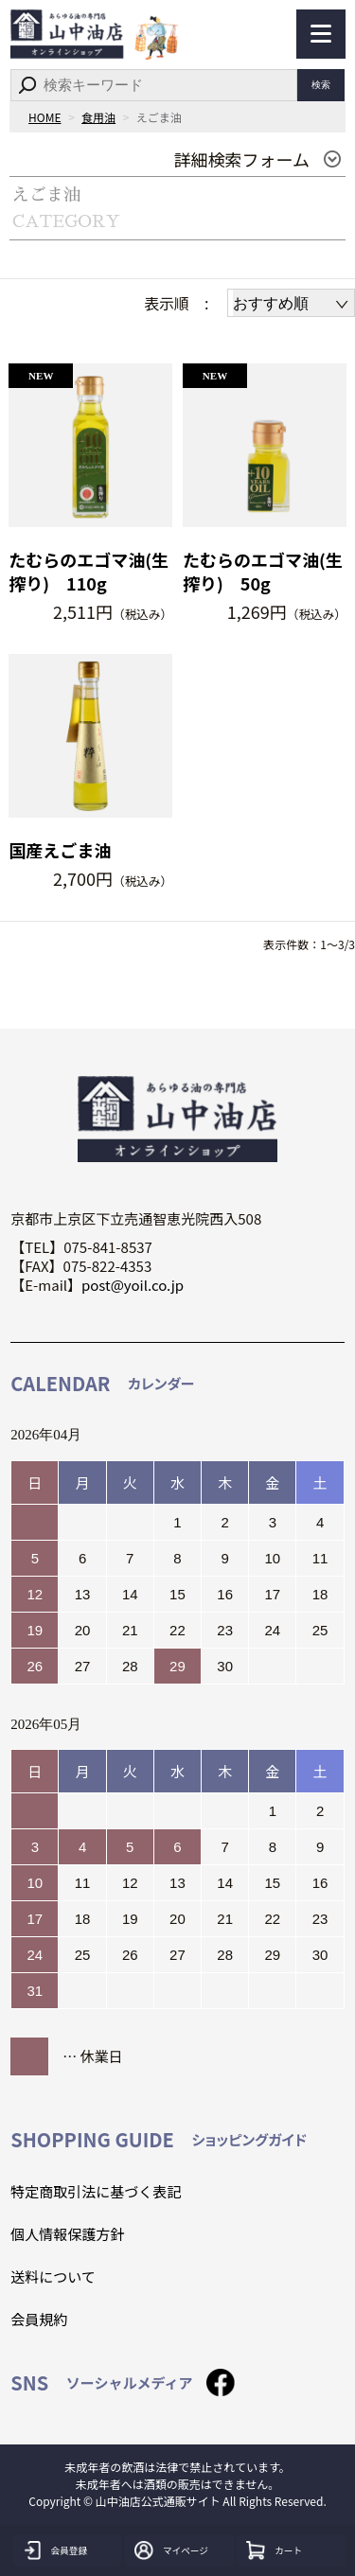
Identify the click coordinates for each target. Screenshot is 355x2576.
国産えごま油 (60, 850)
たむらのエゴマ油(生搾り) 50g (263, 571)
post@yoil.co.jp (132, 1285)
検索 (321, 85)
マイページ (192, 2550)
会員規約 (38, 2319)
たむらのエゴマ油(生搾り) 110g (89, 571)
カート (292, 2550)
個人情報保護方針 (67, 2234)
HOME (44, 117)
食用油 (98, 117)
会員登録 (74, 2550)
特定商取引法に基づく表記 (95, 2191)
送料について (53, 2276)
